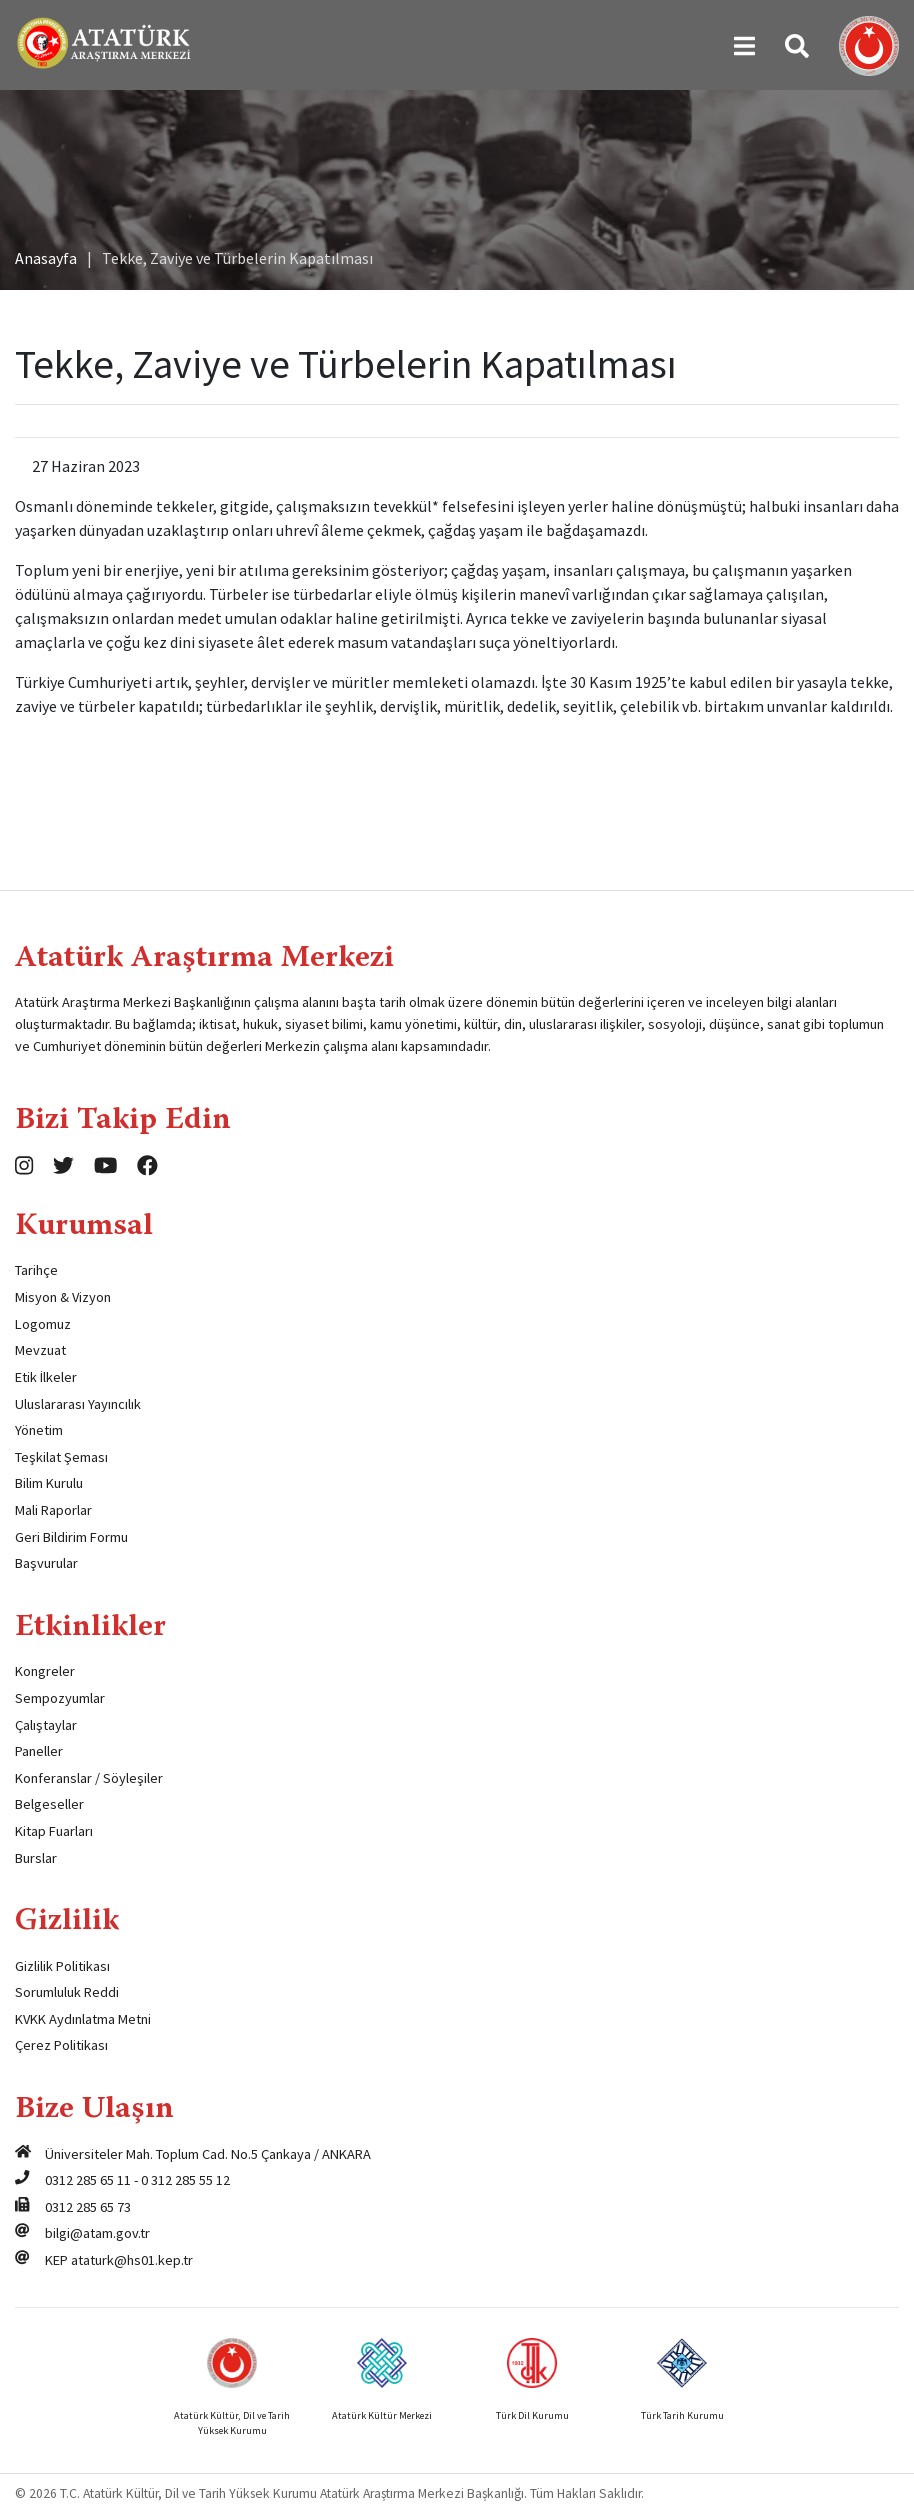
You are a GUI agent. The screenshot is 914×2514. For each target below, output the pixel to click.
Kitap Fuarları (54, 1831)
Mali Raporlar (53, 1510)
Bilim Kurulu (49, 1483)
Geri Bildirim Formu (71, 1537)
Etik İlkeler (46, 1377)
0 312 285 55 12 (185, 2180)
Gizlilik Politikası (62, 1966)
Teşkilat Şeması (61, 1457)
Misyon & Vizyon (63, 1297)
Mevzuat (40, 1350)
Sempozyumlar (60, 1698)
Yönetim (39, 1430)
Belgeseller (49, 1804)
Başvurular (46, 1563)
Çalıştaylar (46, 1725)
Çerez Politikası (61, 2045)
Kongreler (45, 1671)
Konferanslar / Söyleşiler (89, 1778)
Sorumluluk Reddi (67, 1992)
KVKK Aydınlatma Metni (83, 2019)
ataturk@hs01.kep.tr (132, 2260)
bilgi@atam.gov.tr (97, 2233)
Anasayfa (46, 258)
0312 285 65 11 (88, 2180)
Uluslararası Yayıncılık (78, 1404)
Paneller (39, 1751)
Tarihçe (36, 1270)
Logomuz (43, 1324)
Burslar (36, 1858)
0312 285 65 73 (88, 2207)
